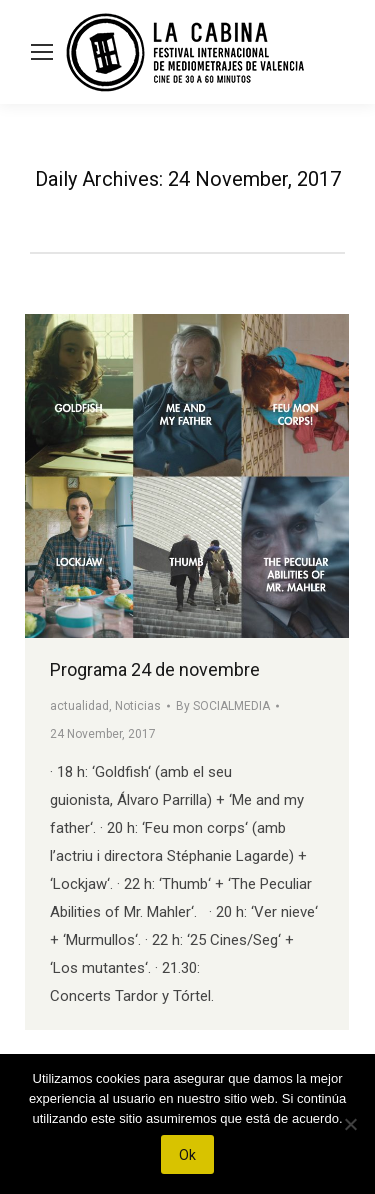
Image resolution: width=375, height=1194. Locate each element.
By (223, 706)
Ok (187, 1155)
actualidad (79, 706)
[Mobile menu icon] (42, 52)
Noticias (138, 706)
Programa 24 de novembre (155, 669)
